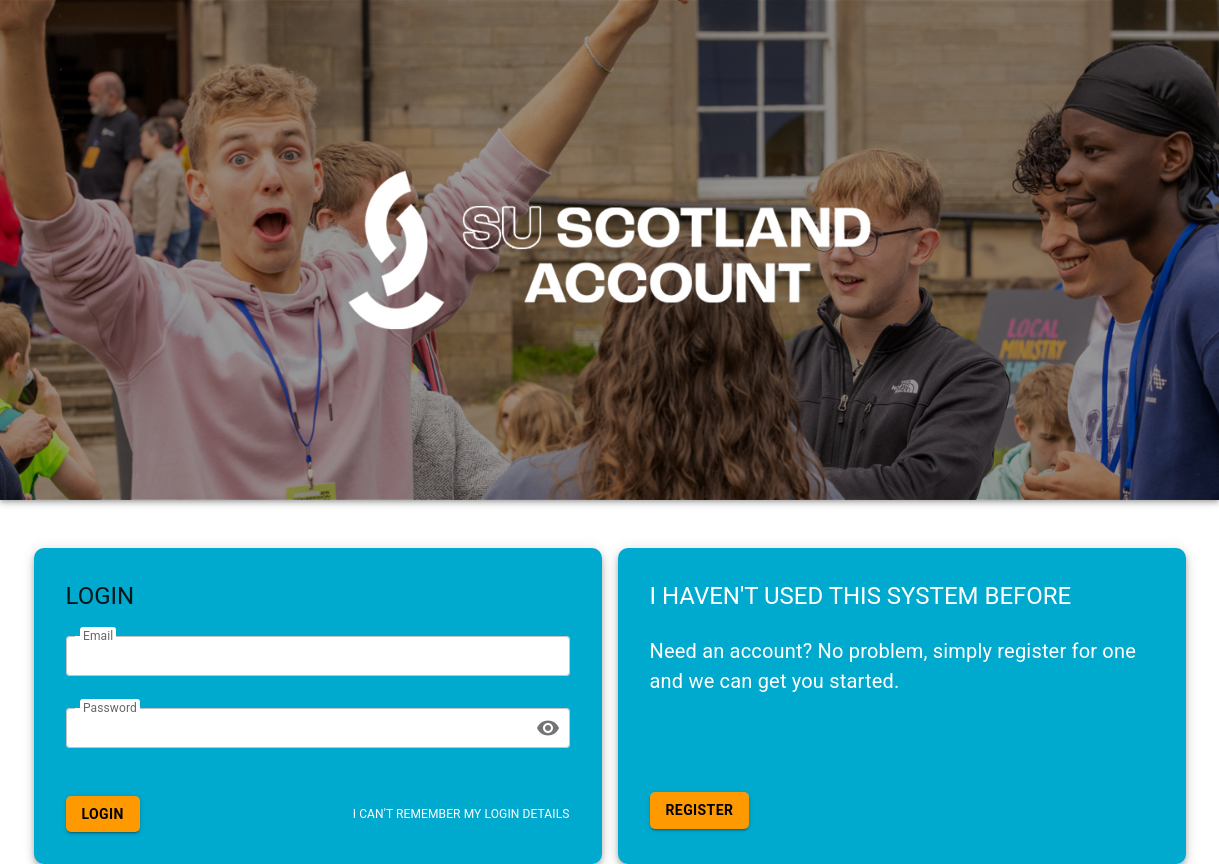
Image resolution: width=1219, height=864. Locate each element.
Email (98, 636)
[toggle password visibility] (548, 728)
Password (110, 707)
